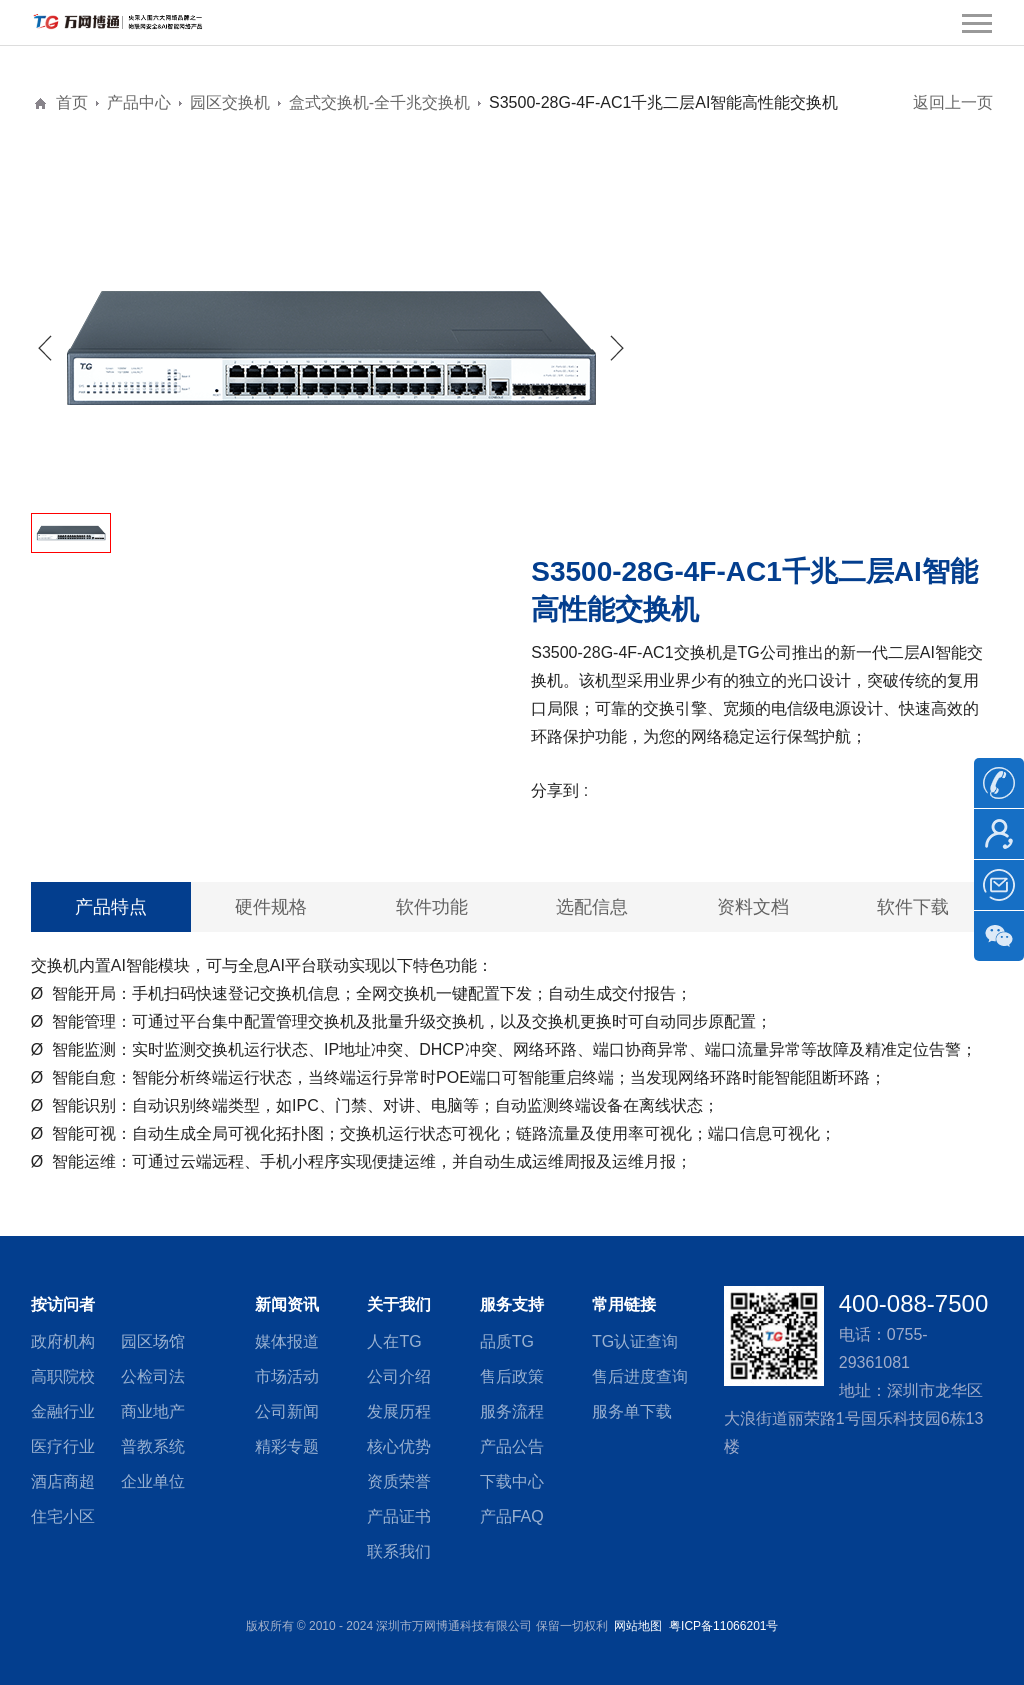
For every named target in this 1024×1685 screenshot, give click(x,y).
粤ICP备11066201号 (723, 1626)
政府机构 (63, 1341)
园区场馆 (153, 1341)
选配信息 (592, 907)
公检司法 (153, 1376)
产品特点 (111, 907)
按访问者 (63, 1304)
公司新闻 (287, 1411)
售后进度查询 (640, 1376)
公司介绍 (399, 1376)
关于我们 (399, 1304)
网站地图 (638, 1626)
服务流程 (512, 1411)
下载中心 (512, 1481)
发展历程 (399, 1411)
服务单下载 (632, 1411)
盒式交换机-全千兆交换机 (379, 102)
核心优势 (399, 1446)
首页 (72, 102)
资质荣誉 (399, 1481)
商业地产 (153, 1411)
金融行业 (63, 1411)
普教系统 (153, 1446)
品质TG (507, 1341)
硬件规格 (271, 907)
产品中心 (139, 102)
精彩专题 (287, 1446)
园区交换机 (230, 102)
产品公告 (512, 1446)
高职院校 (63, 1376)
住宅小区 (63, 1516)
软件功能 (432, 907)
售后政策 (512, 1376)
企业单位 (153, 1481)
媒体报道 (287, 1341)
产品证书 (399, 1516)
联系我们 (399, 1551)
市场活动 (287, 1376)
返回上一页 (953, 102)
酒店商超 (63, 1481)
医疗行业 (63, 1446)
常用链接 (624, 1304)
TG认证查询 (635, 1341)
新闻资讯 (287, 1304)
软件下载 (913, 907)
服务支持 (512, 1304)
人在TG (394, 1341)
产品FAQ (512, 1516)
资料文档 (753, 907)
